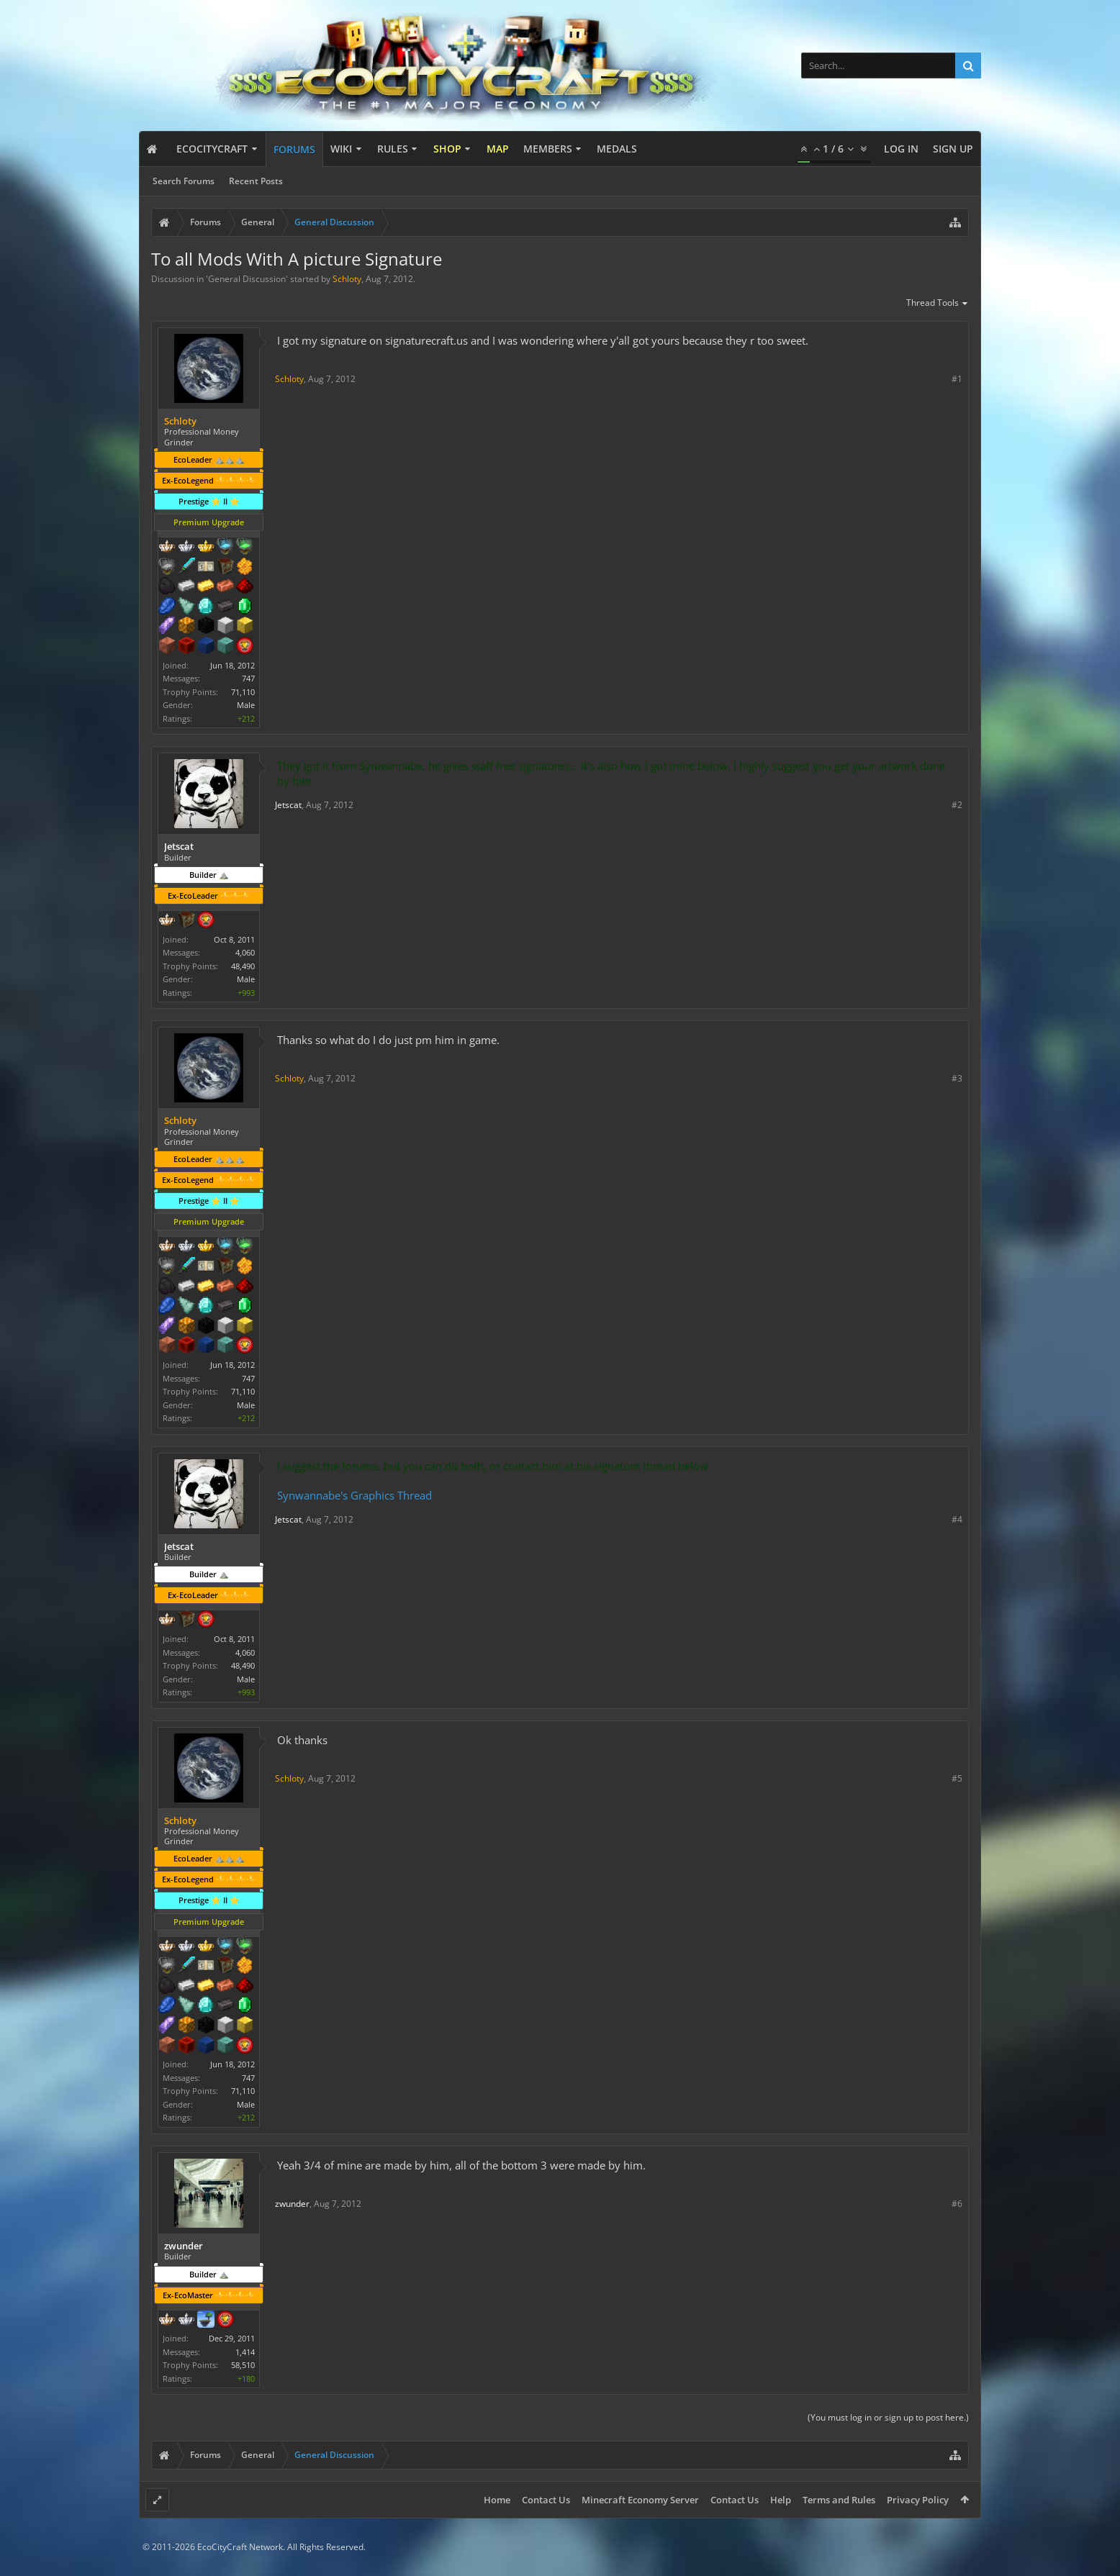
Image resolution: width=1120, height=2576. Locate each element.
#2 (957, 804)
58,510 (243, 2364)
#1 (957, 378)
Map (498, 148)
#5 (957, 1778)
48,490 (243, 966)
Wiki (341, 148)
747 (248, 678)
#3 (957, 1078)
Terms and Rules (839, 2499)
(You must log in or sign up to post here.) (888, 2417)
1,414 (245, 2351)
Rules (392, 148)
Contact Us (546, 2499)
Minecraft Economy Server (640, 2499)
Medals (617, 148)
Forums (294, 149)
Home (497, 2499)
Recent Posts (256, 181)
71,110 (243, 691)
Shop (447, 148)
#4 (957, 1519)
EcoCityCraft (212, 148)
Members (547, 148)
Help (780, 2499)
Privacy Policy (918, 2499)
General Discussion (247, 279)
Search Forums (183, 181)
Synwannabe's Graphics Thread (354, 1495)
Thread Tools (937, 303)
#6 (957, 2203)
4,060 (245, 952)
